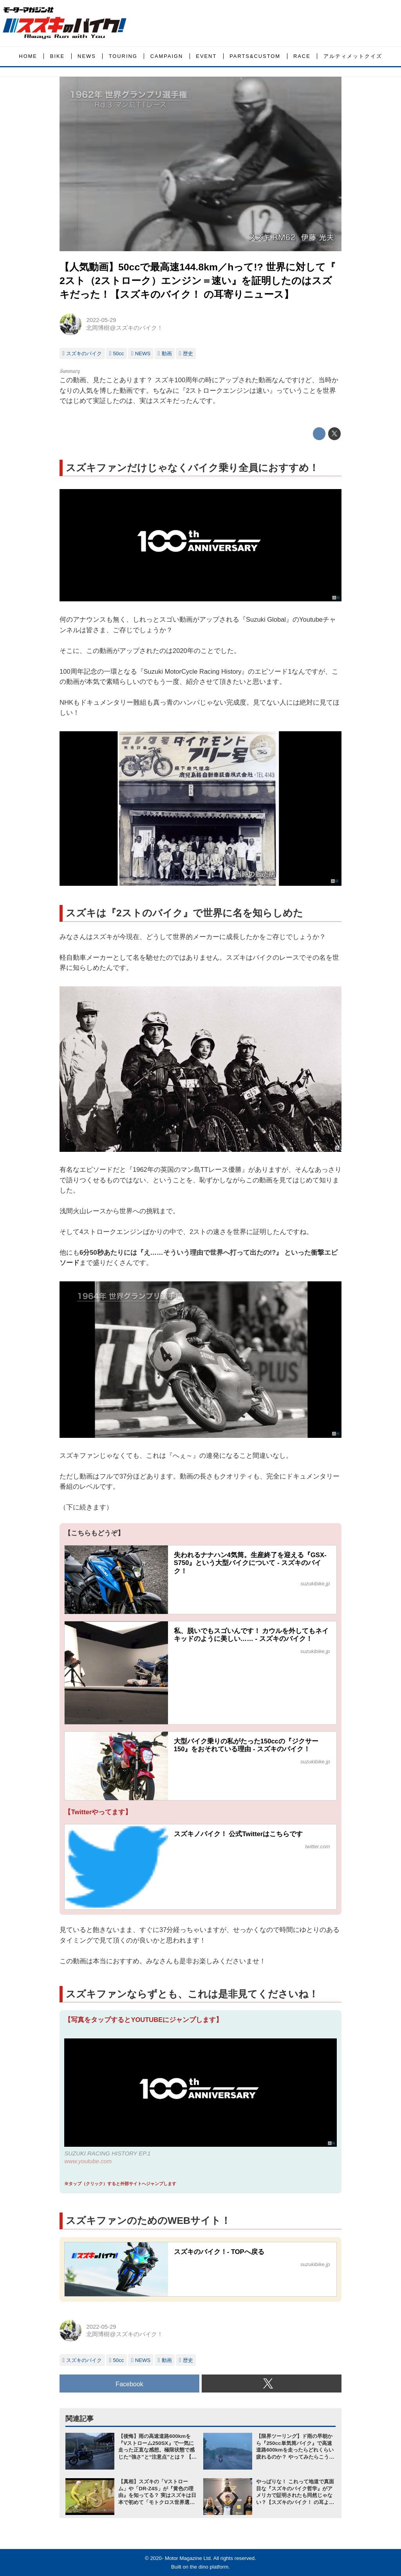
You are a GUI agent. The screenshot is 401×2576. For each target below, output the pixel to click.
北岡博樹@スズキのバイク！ (124, 328)
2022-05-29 (101, 320)
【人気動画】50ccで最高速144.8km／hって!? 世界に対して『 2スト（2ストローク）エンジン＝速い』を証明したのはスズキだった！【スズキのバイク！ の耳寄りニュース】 (198, 281)
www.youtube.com (88, 2161)
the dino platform (209, 2567)
